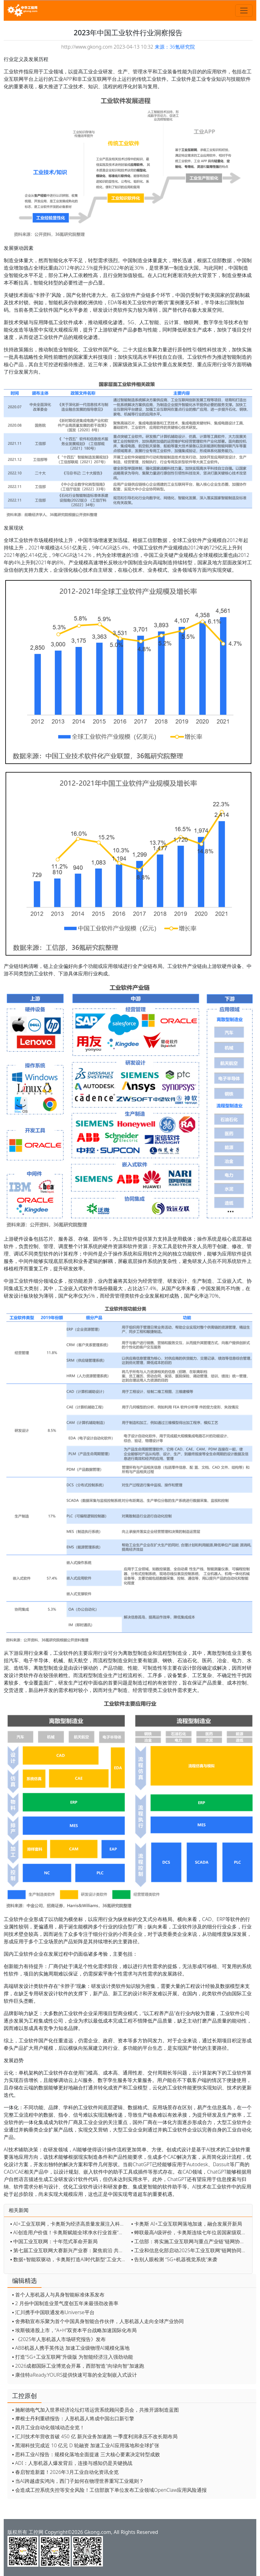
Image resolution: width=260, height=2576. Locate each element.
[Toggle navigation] (244, 10)
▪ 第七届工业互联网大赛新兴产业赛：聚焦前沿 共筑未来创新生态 (69, 2250)
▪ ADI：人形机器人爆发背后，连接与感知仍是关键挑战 (72, 2463)
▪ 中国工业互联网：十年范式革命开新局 (54, 2241)
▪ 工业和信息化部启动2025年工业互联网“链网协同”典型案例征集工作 (190, 2250)
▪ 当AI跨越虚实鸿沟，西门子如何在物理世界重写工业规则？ (78, 2481)
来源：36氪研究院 (175, 46)
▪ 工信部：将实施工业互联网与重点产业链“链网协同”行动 (190, 2241)
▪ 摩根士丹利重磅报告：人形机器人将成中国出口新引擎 (73, 2418)
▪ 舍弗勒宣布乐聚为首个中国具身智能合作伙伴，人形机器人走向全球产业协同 (98, 2321)
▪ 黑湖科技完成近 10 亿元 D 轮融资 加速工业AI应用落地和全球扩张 (85, 2445)
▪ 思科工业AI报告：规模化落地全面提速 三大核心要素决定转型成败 (86, 2454)
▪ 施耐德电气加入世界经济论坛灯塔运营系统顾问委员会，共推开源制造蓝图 (95, 2409)
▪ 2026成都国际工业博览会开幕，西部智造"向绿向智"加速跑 (78, 2365)
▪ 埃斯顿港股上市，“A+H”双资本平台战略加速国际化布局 (74, 2330)
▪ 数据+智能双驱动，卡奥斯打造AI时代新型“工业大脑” (69, 2259)
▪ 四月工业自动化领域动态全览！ (48, 2427)
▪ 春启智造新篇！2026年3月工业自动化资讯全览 (65, 2472)
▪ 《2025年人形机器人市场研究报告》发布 (59, 2339)
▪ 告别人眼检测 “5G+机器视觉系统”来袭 (174, 2259)
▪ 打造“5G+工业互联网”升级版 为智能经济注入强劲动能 (72, 2356)
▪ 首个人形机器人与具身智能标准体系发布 (58, 2294)
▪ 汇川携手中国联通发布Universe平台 (53, 2312)
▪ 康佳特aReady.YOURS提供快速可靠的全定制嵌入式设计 (74, 2374)
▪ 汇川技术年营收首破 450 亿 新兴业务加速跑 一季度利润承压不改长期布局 (95, 2436)
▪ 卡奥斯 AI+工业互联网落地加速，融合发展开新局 (186, 2223)
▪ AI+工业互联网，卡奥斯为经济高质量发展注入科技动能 (69, 2223)
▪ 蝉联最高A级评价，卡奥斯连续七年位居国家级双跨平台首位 (190, 2232)
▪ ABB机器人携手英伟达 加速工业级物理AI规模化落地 (71, 2347)
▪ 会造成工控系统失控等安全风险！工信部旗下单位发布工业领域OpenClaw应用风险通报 (109, 2490)
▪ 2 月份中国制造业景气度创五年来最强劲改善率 (65, 2303)
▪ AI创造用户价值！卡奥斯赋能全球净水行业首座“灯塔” (69, 2232)
